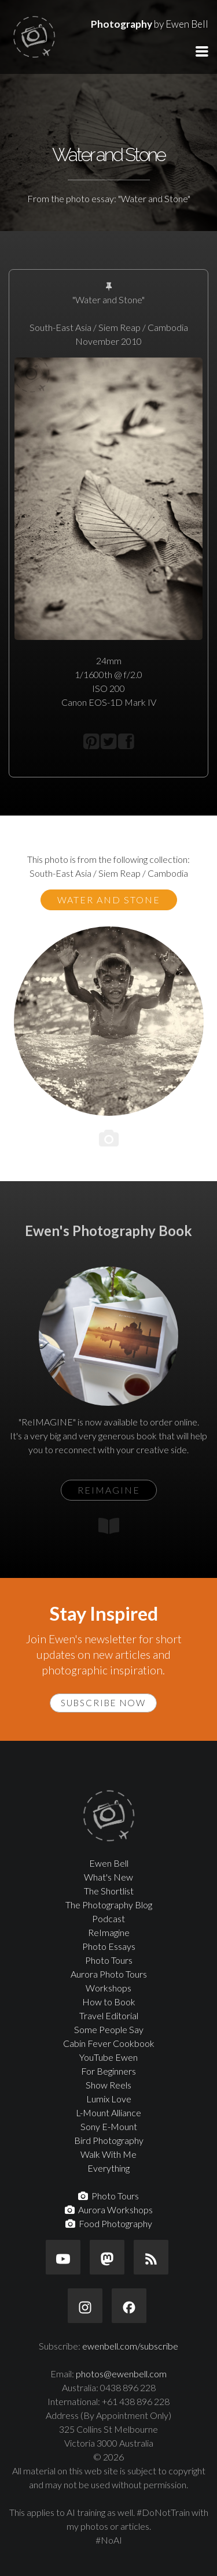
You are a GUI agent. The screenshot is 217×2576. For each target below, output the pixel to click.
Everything (108, 2167)
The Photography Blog (108, 1904)
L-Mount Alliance (108, 2112)
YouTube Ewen (108, 2057)
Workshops (108, 1987)
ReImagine (109, 1932)
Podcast (108, 1918)
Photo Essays (108, 1946)
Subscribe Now (103, 1703)
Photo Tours (109, 1960)
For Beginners (108, 2070)
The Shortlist (109, 1890)
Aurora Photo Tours (109, 1973)
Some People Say (109, 2029)
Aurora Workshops (109, 2209)
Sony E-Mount (108, 2126)
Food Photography (108, 2223)
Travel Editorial (108, 2015)
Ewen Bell (108, 1862)
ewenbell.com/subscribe (130, 2345)
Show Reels (108, 2084)
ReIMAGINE (109, 1489)
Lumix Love (108, 2098)
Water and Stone (108, 899)
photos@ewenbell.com (121, 2373)
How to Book (108, 2001)
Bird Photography (109, 2140)
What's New (108, 1876)
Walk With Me (108, 2154)
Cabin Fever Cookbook (109, 2043)
